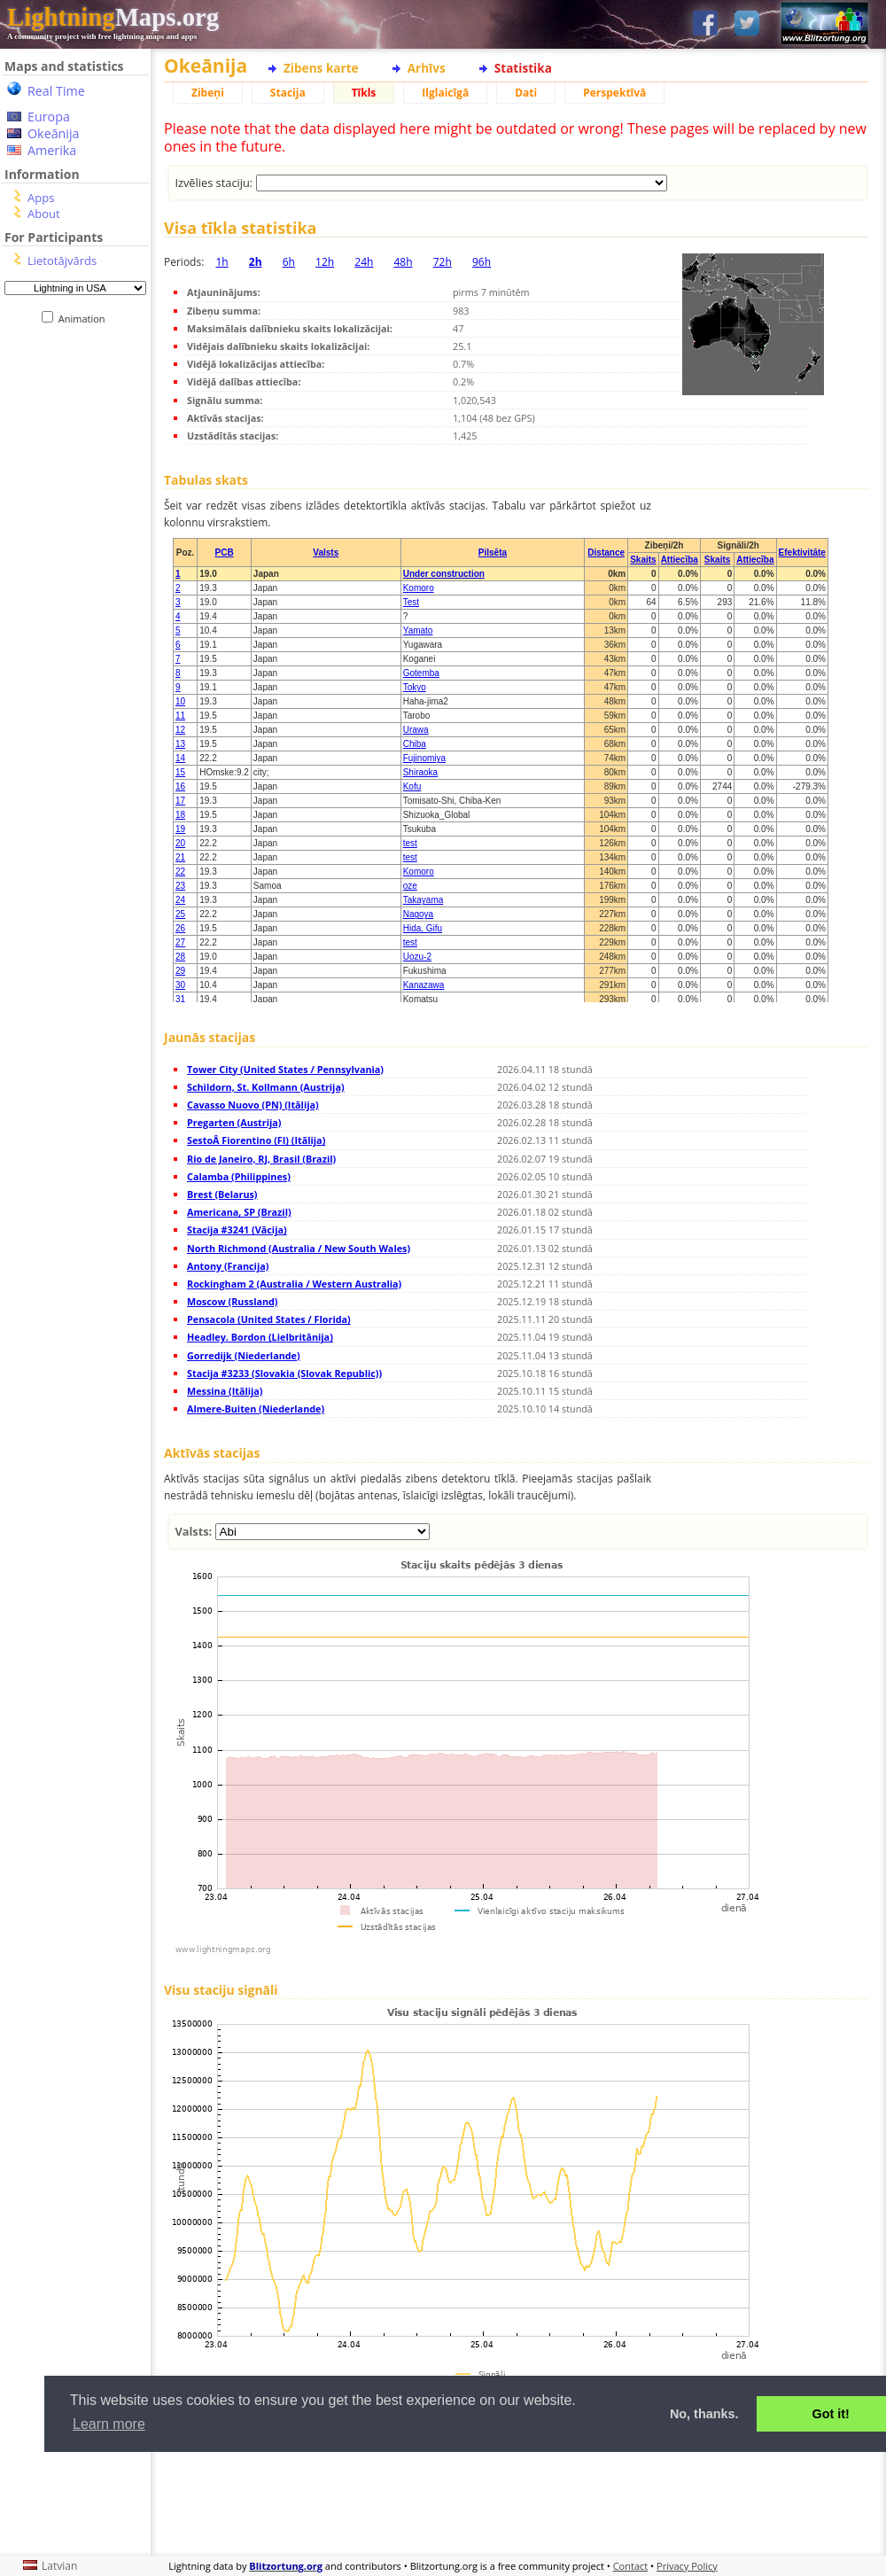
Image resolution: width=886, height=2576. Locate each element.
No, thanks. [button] (704, 2414)
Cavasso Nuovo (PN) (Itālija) (253, 1104)
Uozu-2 (417, 956)
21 (180, 857)
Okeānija (53, 133)
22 (180, 871)
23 (180, 886)
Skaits (643, 559)
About (43, 214)
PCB (223, 552)
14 (180, 758)
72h (442, 261)
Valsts (325, 552)
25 (180, 914)
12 (180, 730)
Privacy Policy (687, 2565)
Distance (606, 552)
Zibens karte (321, 67)
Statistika (523, 67)
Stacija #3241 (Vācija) (237, 1229)
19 (180, 829)
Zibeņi (207, 92)
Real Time (56, 90)
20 (180, 843)
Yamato (418, 630)
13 (180, 744)
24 (180, 900)
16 (180, 786)
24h (363, 261)
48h (402, 261)
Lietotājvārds (62, 260)
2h (255, 261)
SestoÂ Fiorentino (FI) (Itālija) (256, 1140)
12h (324, 261)
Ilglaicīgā (445, 92)
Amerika (51, 150)
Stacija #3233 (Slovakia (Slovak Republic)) (284, 1373)
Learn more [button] (109, 2424)
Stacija (288, 92)
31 (180, 999)
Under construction (444, 574)
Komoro (418, 588)
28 (180, 956)
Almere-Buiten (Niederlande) (255, 1408)
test (410, 843)
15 (180, 772)
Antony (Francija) (227, 1265)
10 (180, 701)
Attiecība (679, 559)
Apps (40, 198)
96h (481, 261)
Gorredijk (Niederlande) (243, 1355)
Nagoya (418, 914)
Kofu (412, 786)
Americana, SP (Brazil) (239, 1211)
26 (180, 928)
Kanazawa (424, 985)
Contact (631, 2565)
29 (180, 971)
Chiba (414, 744)
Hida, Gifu (422, 928)
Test (411, 602)
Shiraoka (420, 772)
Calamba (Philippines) (239, 1176)
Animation (85, 318)
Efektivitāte (802, 552)
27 (180, 942)
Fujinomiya (424, 758)
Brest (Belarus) (222, 1194)
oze (410, 886)
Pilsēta (492, 552)
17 (180, 800)
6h (289, 261)
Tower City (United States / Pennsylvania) (285, 1069)
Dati (526, 92)
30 (180, 985)
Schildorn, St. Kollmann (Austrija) (266, 1086)
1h (221, 261)
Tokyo (414, 687)
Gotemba (421, 673)
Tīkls (364, 92)
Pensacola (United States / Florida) (269, 1319)
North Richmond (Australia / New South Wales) (298, 1248)
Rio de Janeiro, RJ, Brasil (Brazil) (261, 1158)
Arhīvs (427, 67)
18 (180, 815)
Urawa (416, 730)
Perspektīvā (614, 92)
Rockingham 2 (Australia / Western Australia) (294, 1283)
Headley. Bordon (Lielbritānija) (260, 1336)
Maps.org (113, 17)
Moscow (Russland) (232, 1301)
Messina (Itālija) (225, 1390)
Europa (48, 116)
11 (180, 715)
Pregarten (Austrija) (234, 1122)
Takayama (423, 900)
